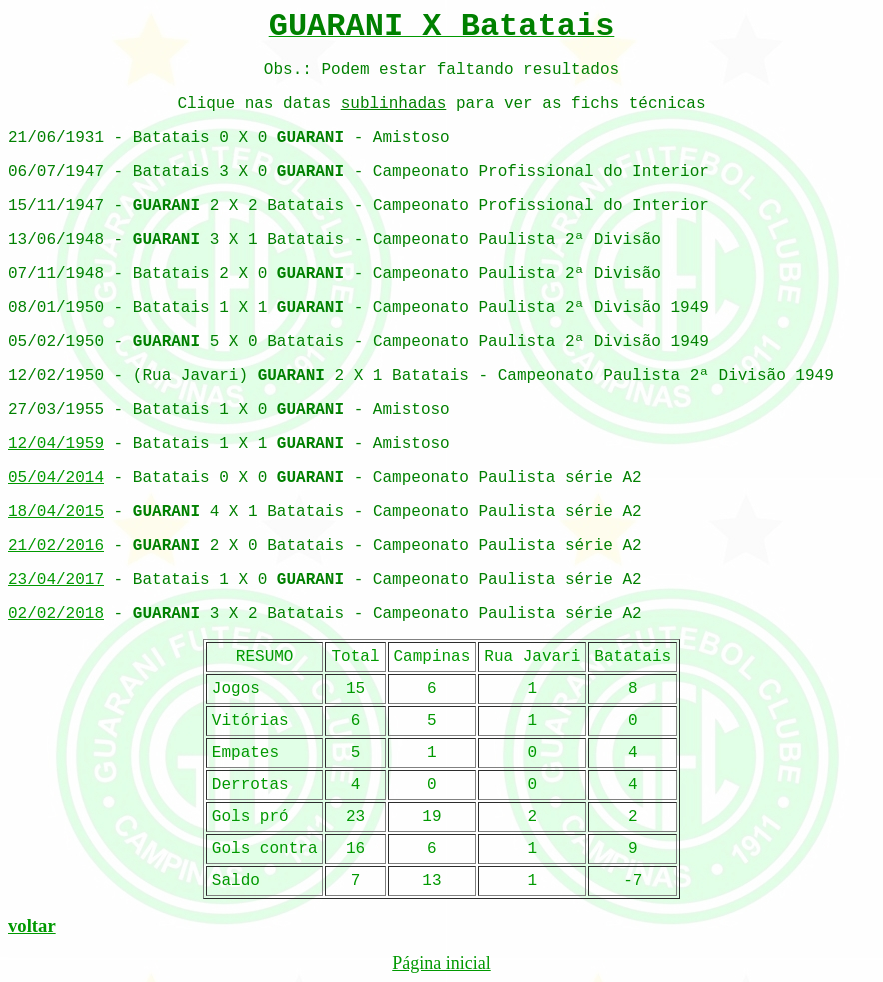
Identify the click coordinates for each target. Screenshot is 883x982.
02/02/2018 (56, 614)
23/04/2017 (56, 580)
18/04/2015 (56, 512)
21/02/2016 (56, 546)
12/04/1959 (56, 444)
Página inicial (441, 963)
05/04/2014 (56, 478)
